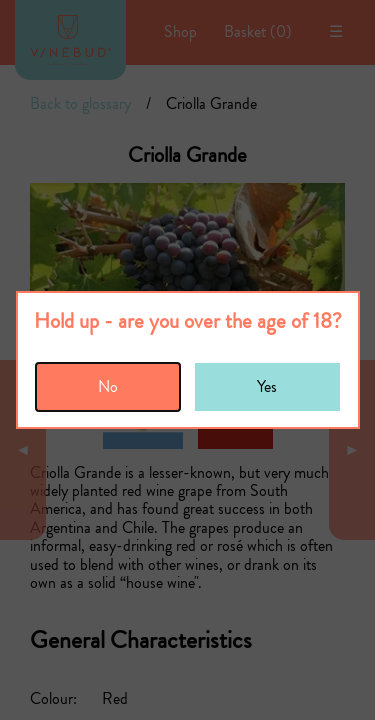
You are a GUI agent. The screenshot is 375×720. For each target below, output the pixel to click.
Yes (267, 386)
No (108, 386)
